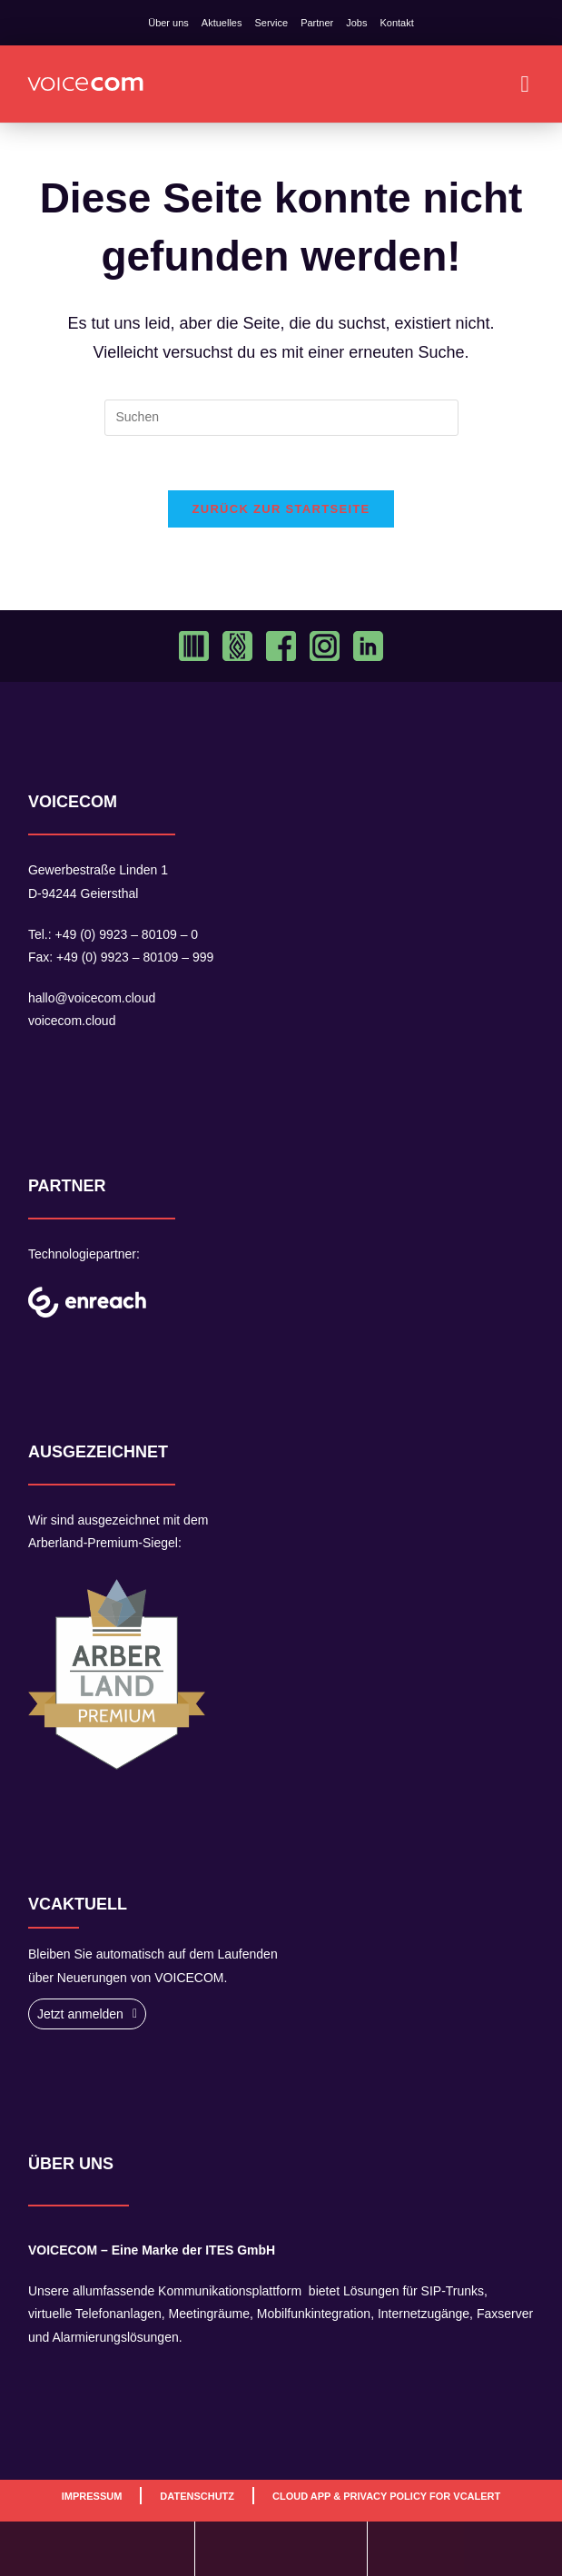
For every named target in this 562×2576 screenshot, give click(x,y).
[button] (525, 84)
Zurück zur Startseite (281, 510)
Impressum (92, 2496)
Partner (317, 22)
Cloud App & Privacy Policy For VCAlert (386, 2496)
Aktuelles (222, 22)
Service (271, 22)
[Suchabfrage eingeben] (281, 418)
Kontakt (396, 22)
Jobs (356, 22)
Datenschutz (197, 2496)
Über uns (168, 22)
